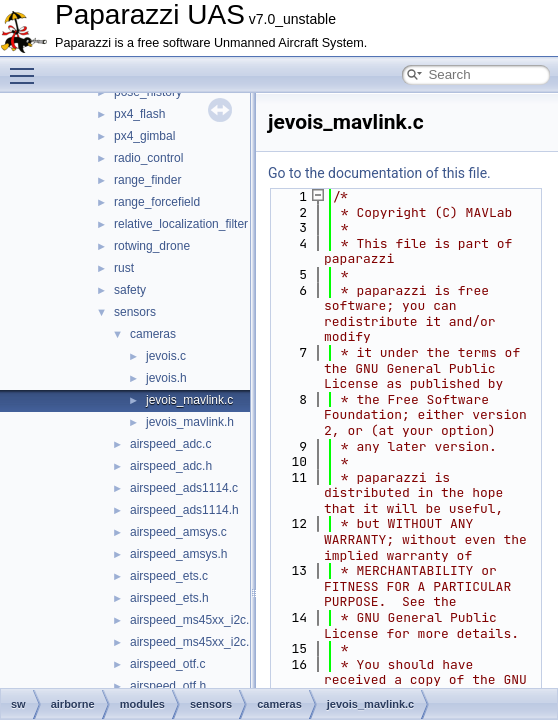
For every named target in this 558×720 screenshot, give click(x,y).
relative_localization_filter (181, 224)
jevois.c (166, 356)
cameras (153, 334)
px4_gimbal (144, 136)
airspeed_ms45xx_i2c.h (193, 642)
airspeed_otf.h (168, 686)
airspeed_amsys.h (178, 554)
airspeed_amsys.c (178, 532)
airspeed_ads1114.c (184, 488)
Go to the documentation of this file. (379, 173)
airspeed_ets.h (169, 598)
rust (124, 268)
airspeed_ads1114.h (184, 510)
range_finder (147, 180)
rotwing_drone (152, 246)
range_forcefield (157, 202)
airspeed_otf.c (167, 664)
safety (130, 290)
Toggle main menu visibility (27, 67)
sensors (135, 312)
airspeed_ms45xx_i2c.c (192, 620)
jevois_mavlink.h (190, 422)
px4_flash (139, 114)
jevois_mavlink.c (189, 400)
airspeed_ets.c (169, 576)
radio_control (148, 158)
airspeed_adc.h (171, 466)
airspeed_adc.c (170, 444)
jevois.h (166, 378)
